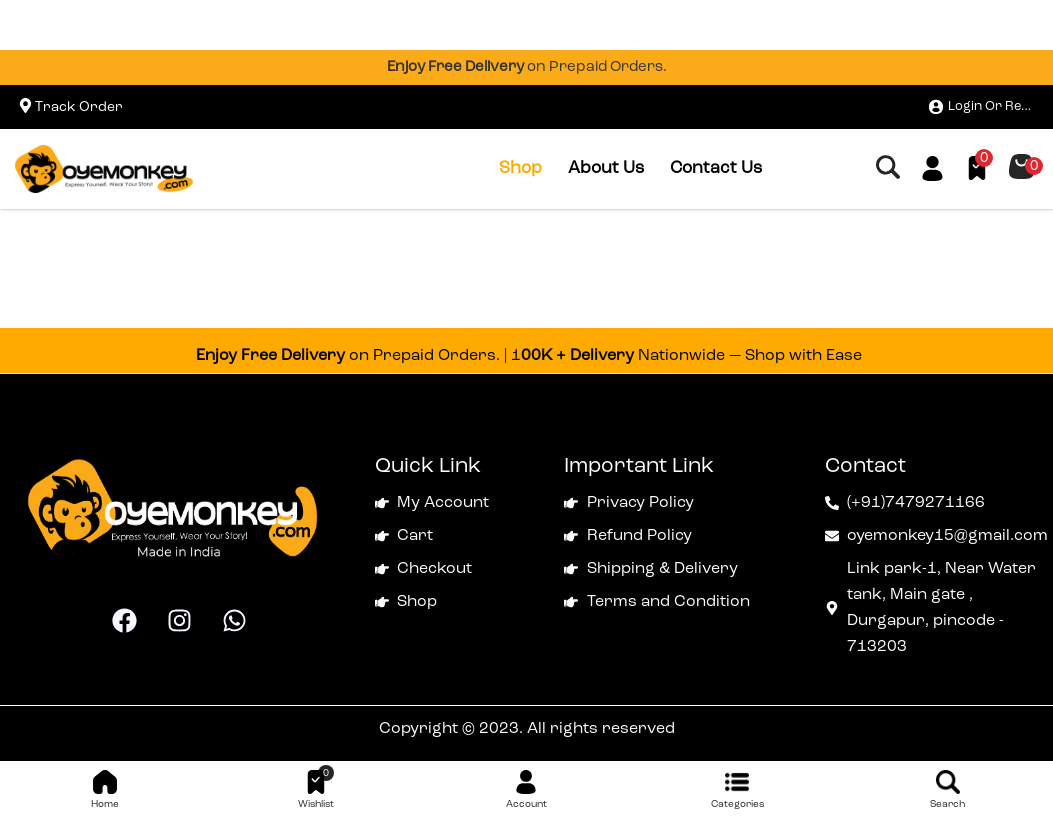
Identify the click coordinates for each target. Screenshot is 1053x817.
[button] (1021, 167)
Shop (520, 168)
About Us (606, 168)
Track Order (79, 107)
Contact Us (716, 168)
